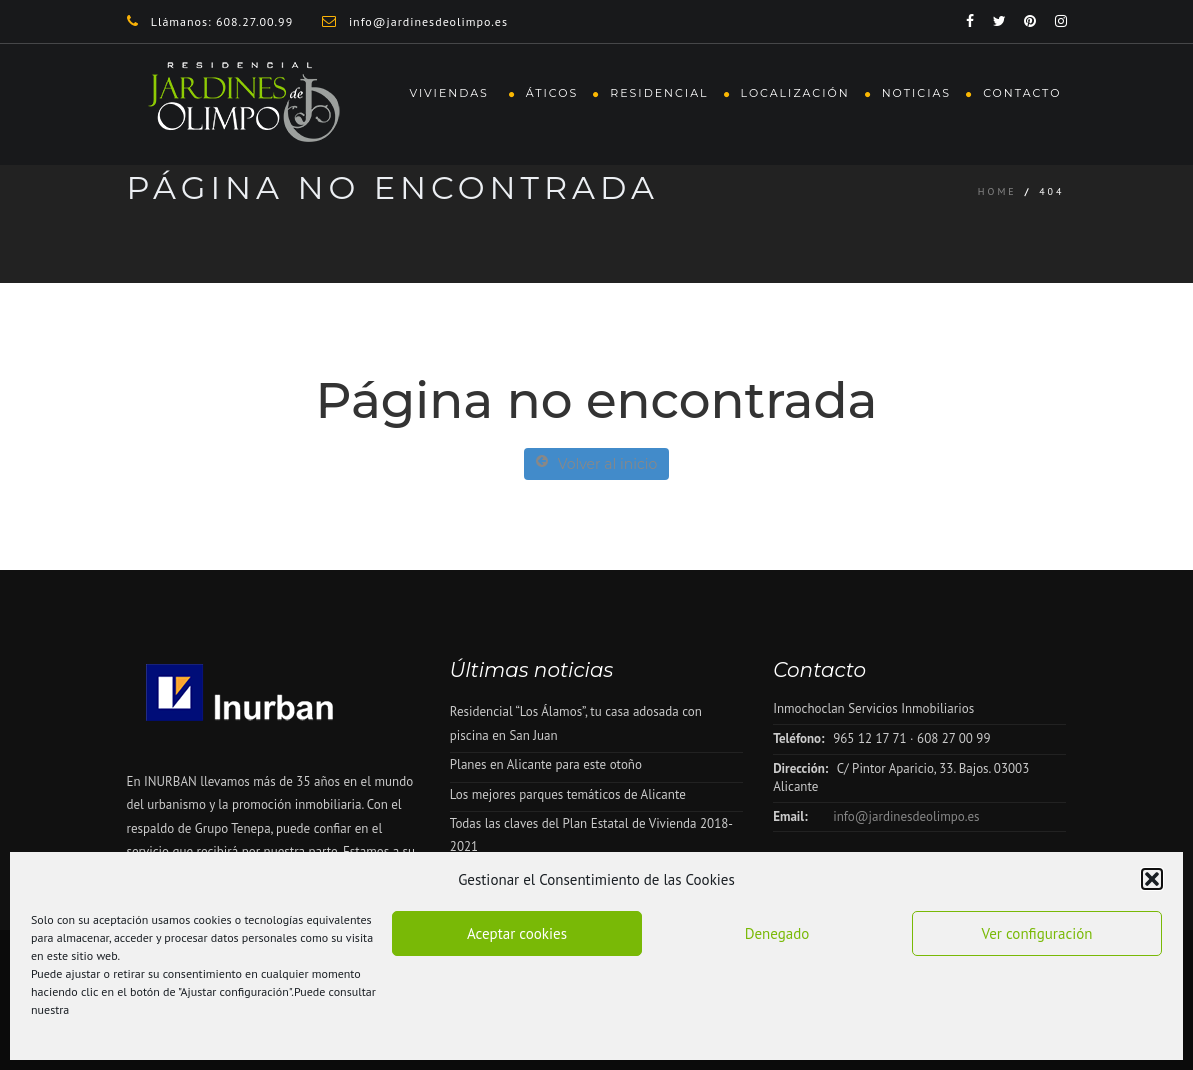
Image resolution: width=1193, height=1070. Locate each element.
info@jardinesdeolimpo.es (906, 816)
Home (997, 191)
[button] (1152, 879)
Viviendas (451, 93)
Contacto (1022, 93)
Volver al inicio (597, 463)
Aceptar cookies (517, 933)
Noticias (916, 93)
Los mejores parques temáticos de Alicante (568, 794)
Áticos (552, 93)
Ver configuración (1037, 933)
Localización (795, 93)
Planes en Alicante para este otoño (546, 764)
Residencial (659, 93)
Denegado (777, 933)
